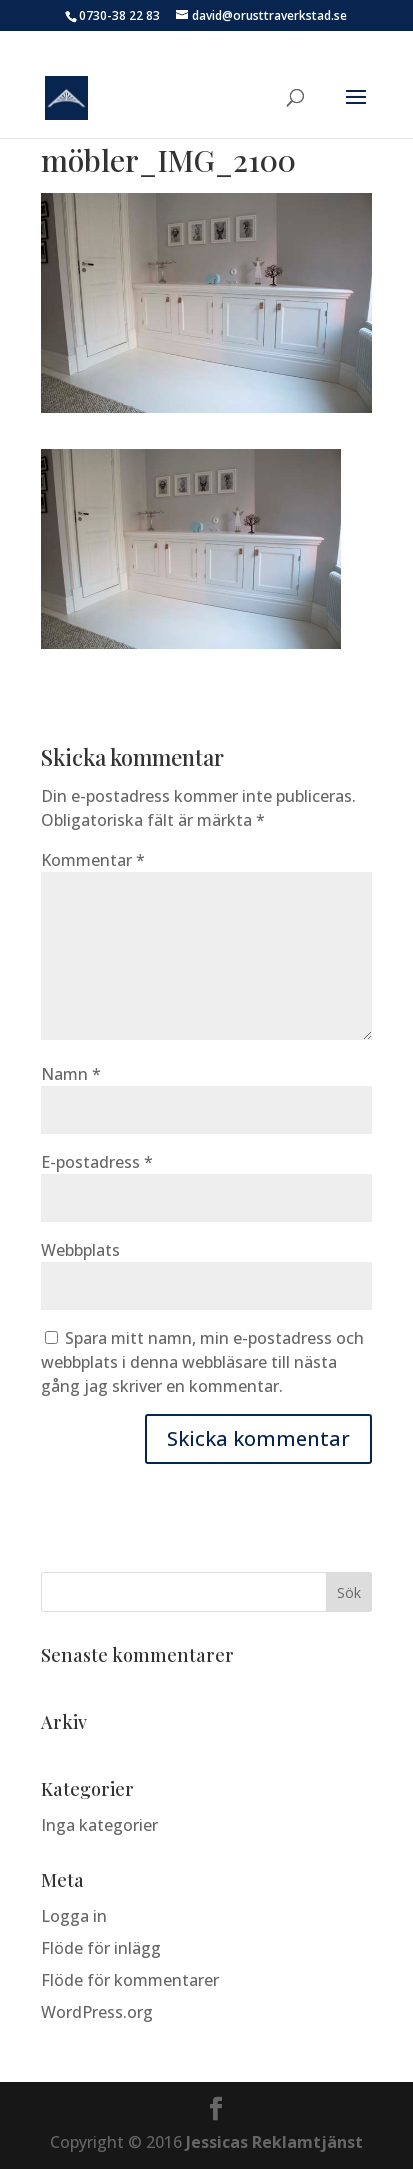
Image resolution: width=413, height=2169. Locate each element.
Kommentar (93, 860)
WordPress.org (97, 2012)
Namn (71, 1074)
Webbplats (80, 1250)
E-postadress (97, 1162)
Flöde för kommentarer (130, 1980)
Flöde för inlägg (101, 1948)
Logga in (74, 1916)
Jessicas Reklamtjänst (274, 2142)
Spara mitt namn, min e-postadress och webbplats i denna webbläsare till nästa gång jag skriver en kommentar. (202, 1362)
